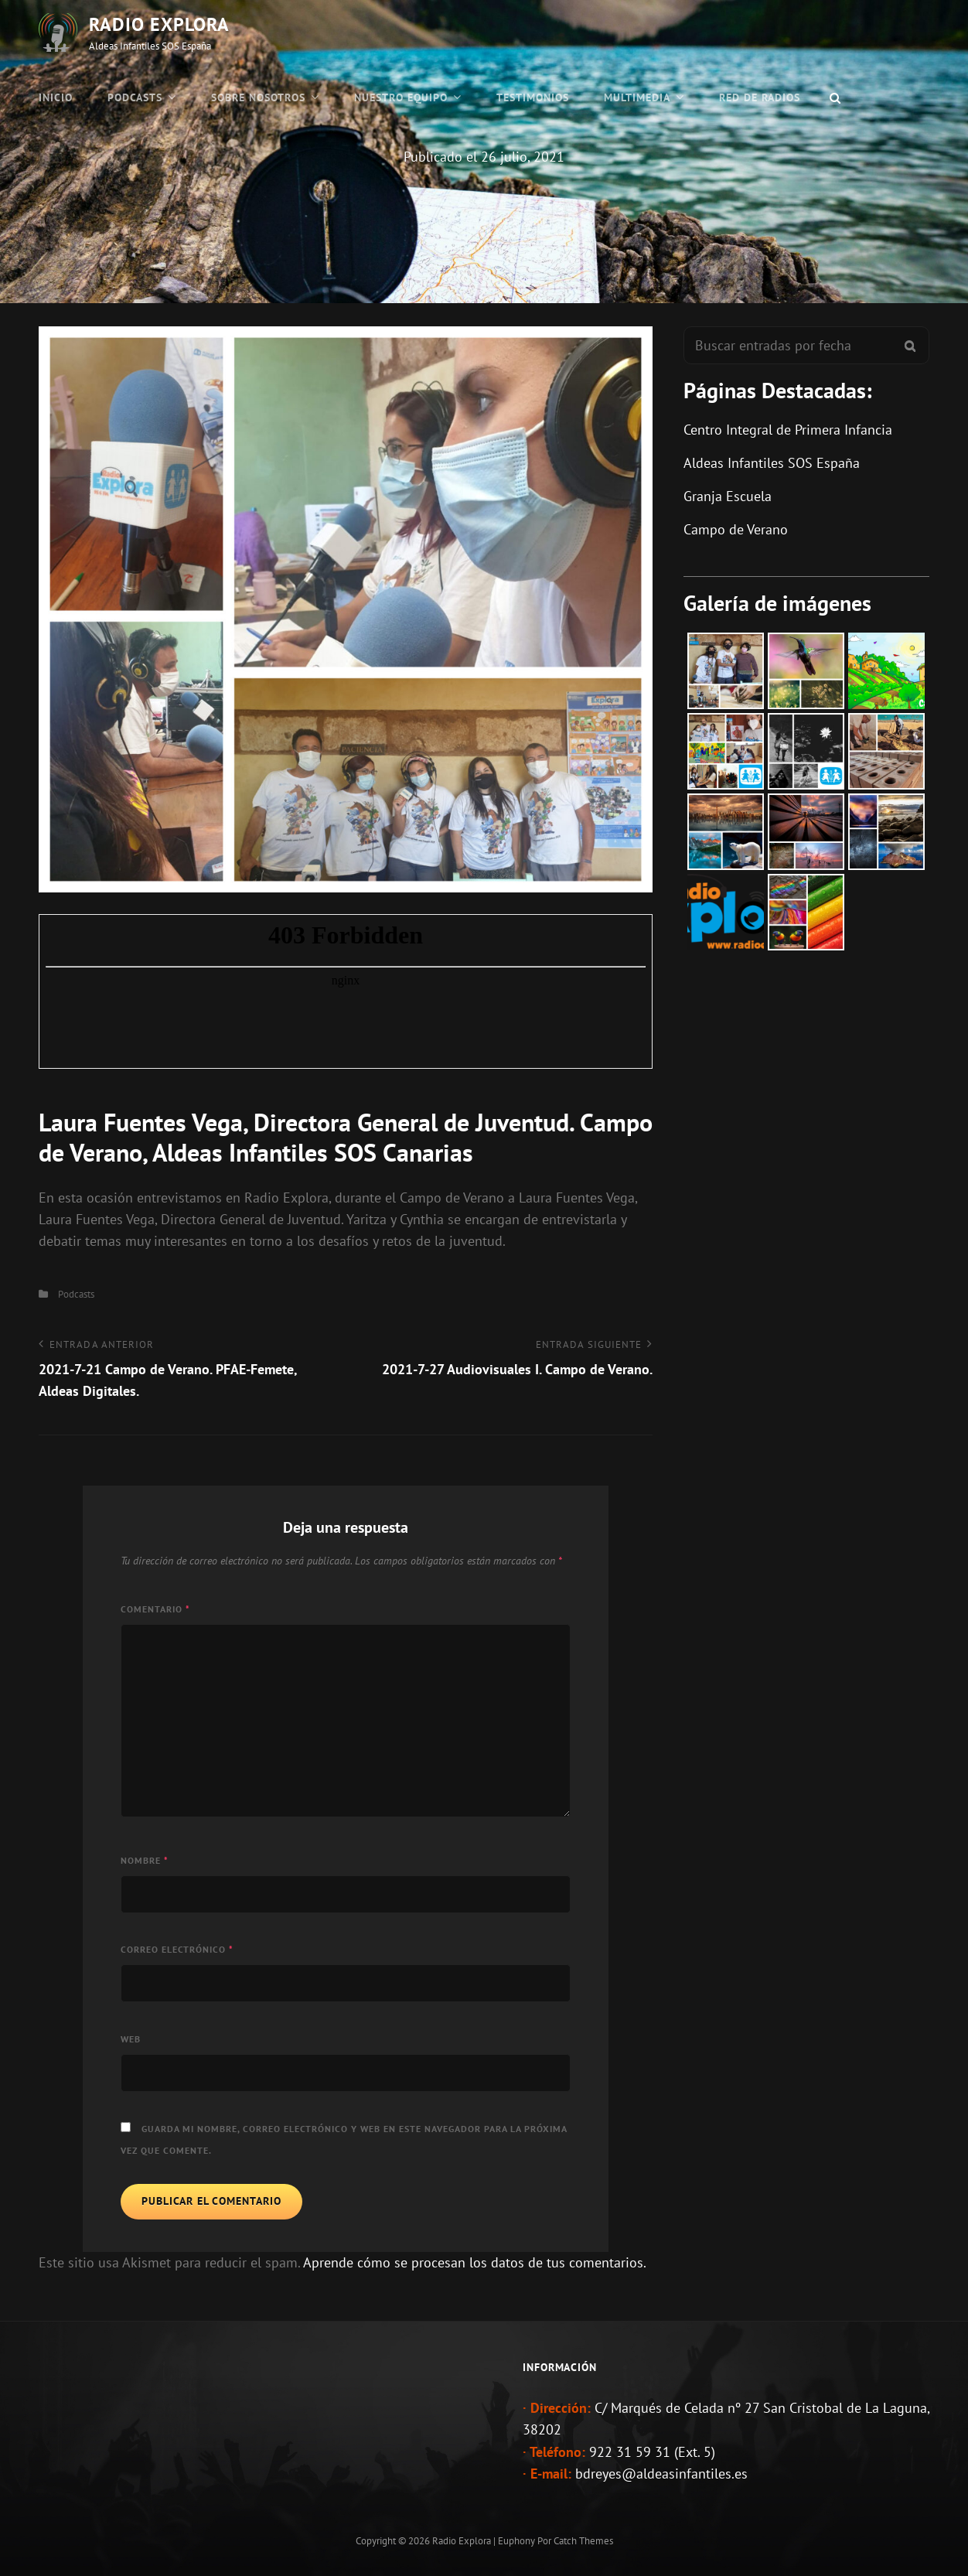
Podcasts (134, 97)
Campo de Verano (735, 529)
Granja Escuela (727, 496)
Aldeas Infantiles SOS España (771, 463)
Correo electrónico (177, 1949)
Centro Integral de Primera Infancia (787, 429)
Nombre (145, 1860)
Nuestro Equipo (401, 97)
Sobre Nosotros (258, 97)
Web (131, 2039)
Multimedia (637, 97)
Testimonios (532, 97)
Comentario (155, 1609)
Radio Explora (159, 24)
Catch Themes (583, 2540)
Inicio (56, 97)
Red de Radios (759, 97)
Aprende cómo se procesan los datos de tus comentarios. (474, 2262)
